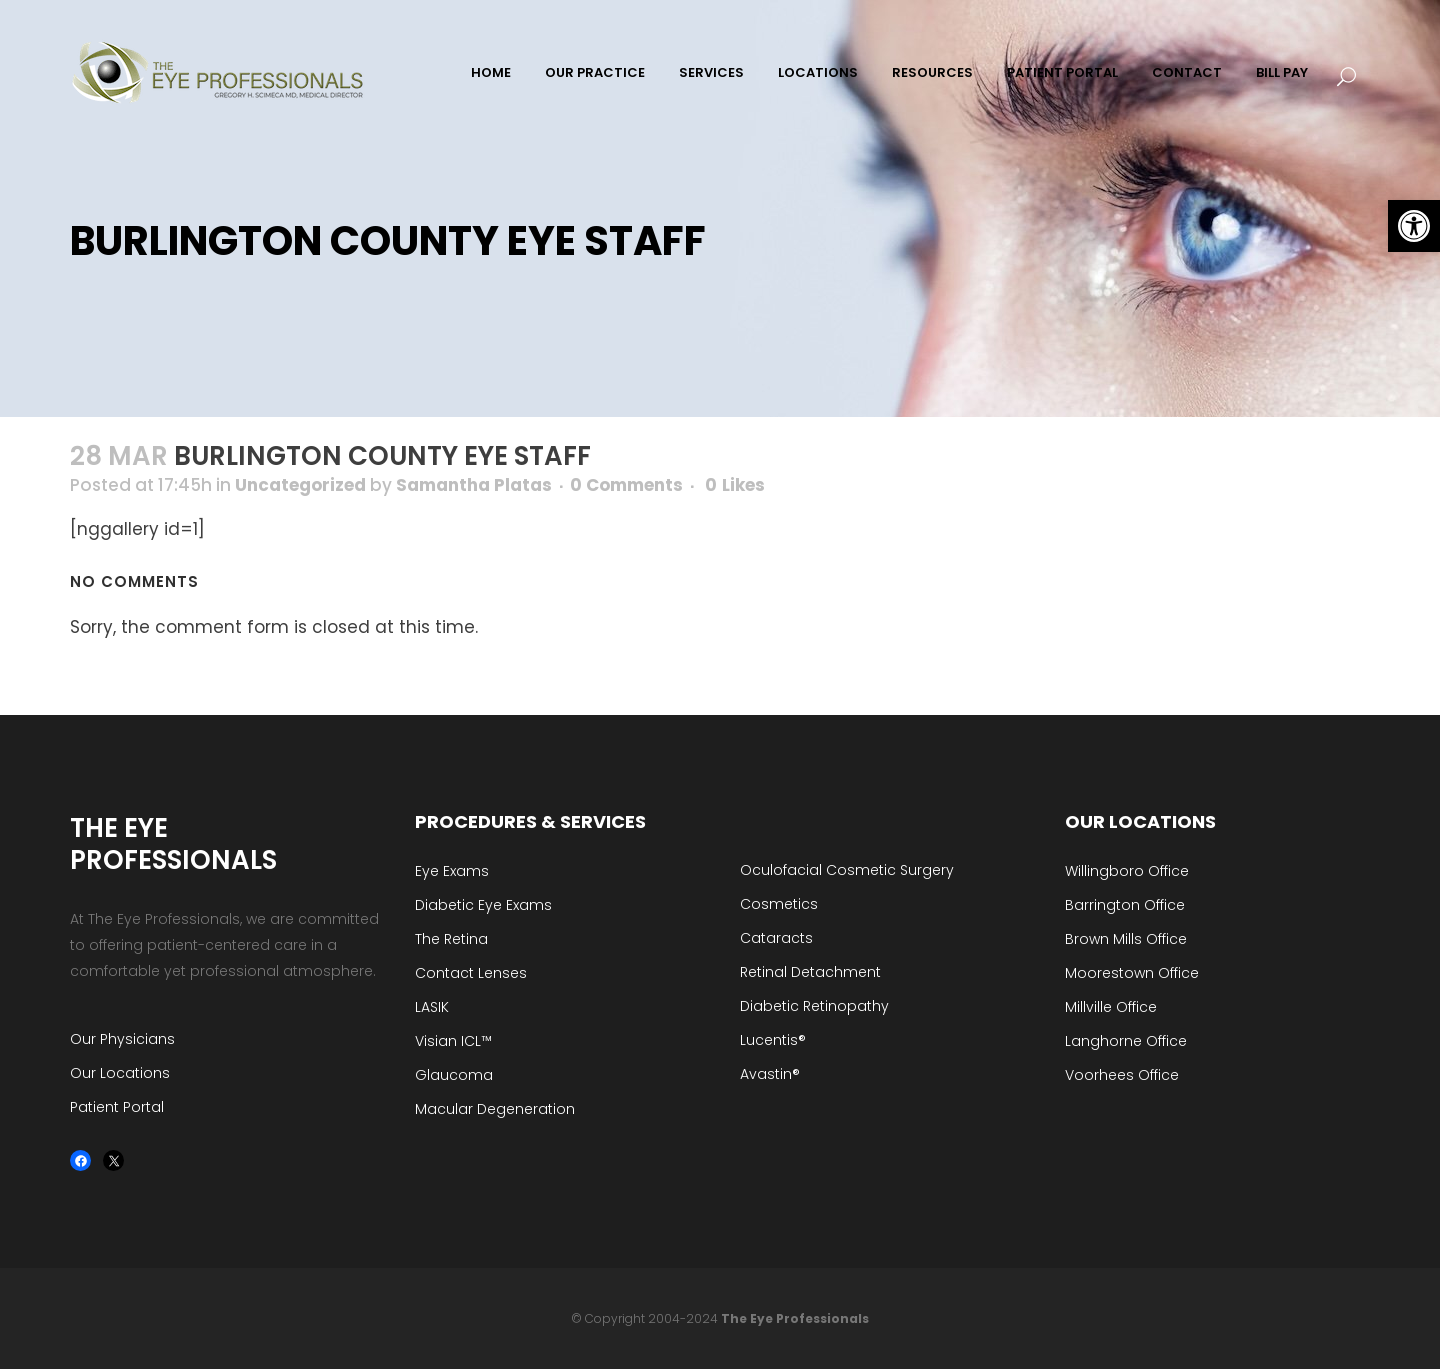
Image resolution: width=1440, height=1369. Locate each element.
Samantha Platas (474, 485)
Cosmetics (779, 904)
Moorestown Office (1132, 973)
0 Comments (626, 485)
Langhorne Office (1126, 1041)
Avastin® (770, 1074)
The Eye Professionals (795, 1318)
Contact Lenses (471, 973)
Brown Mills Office (1126, 939)
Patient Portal (117, 1107)
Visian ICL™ (453, 1041)
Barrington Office (1125, 905)
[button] (1414, 226)
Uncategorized (300, 485)
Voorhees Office (1122, 1075)
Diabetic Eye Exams (483, 905)
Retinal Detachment (810, 972)
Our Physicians (122, 1039)
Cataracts (776, 938)
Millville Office (1111, 1007)
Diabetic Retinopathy (814, 1006)
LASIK (432, 1007)
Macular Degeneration (495, 1109)
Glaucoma (454, 1075)
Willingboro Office (1127, 871)
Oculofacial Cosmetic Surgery (847, 870)
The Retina (451, 939)
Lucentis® (773, 1040)
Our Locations (120, 1073)
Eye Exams (452, 871)
